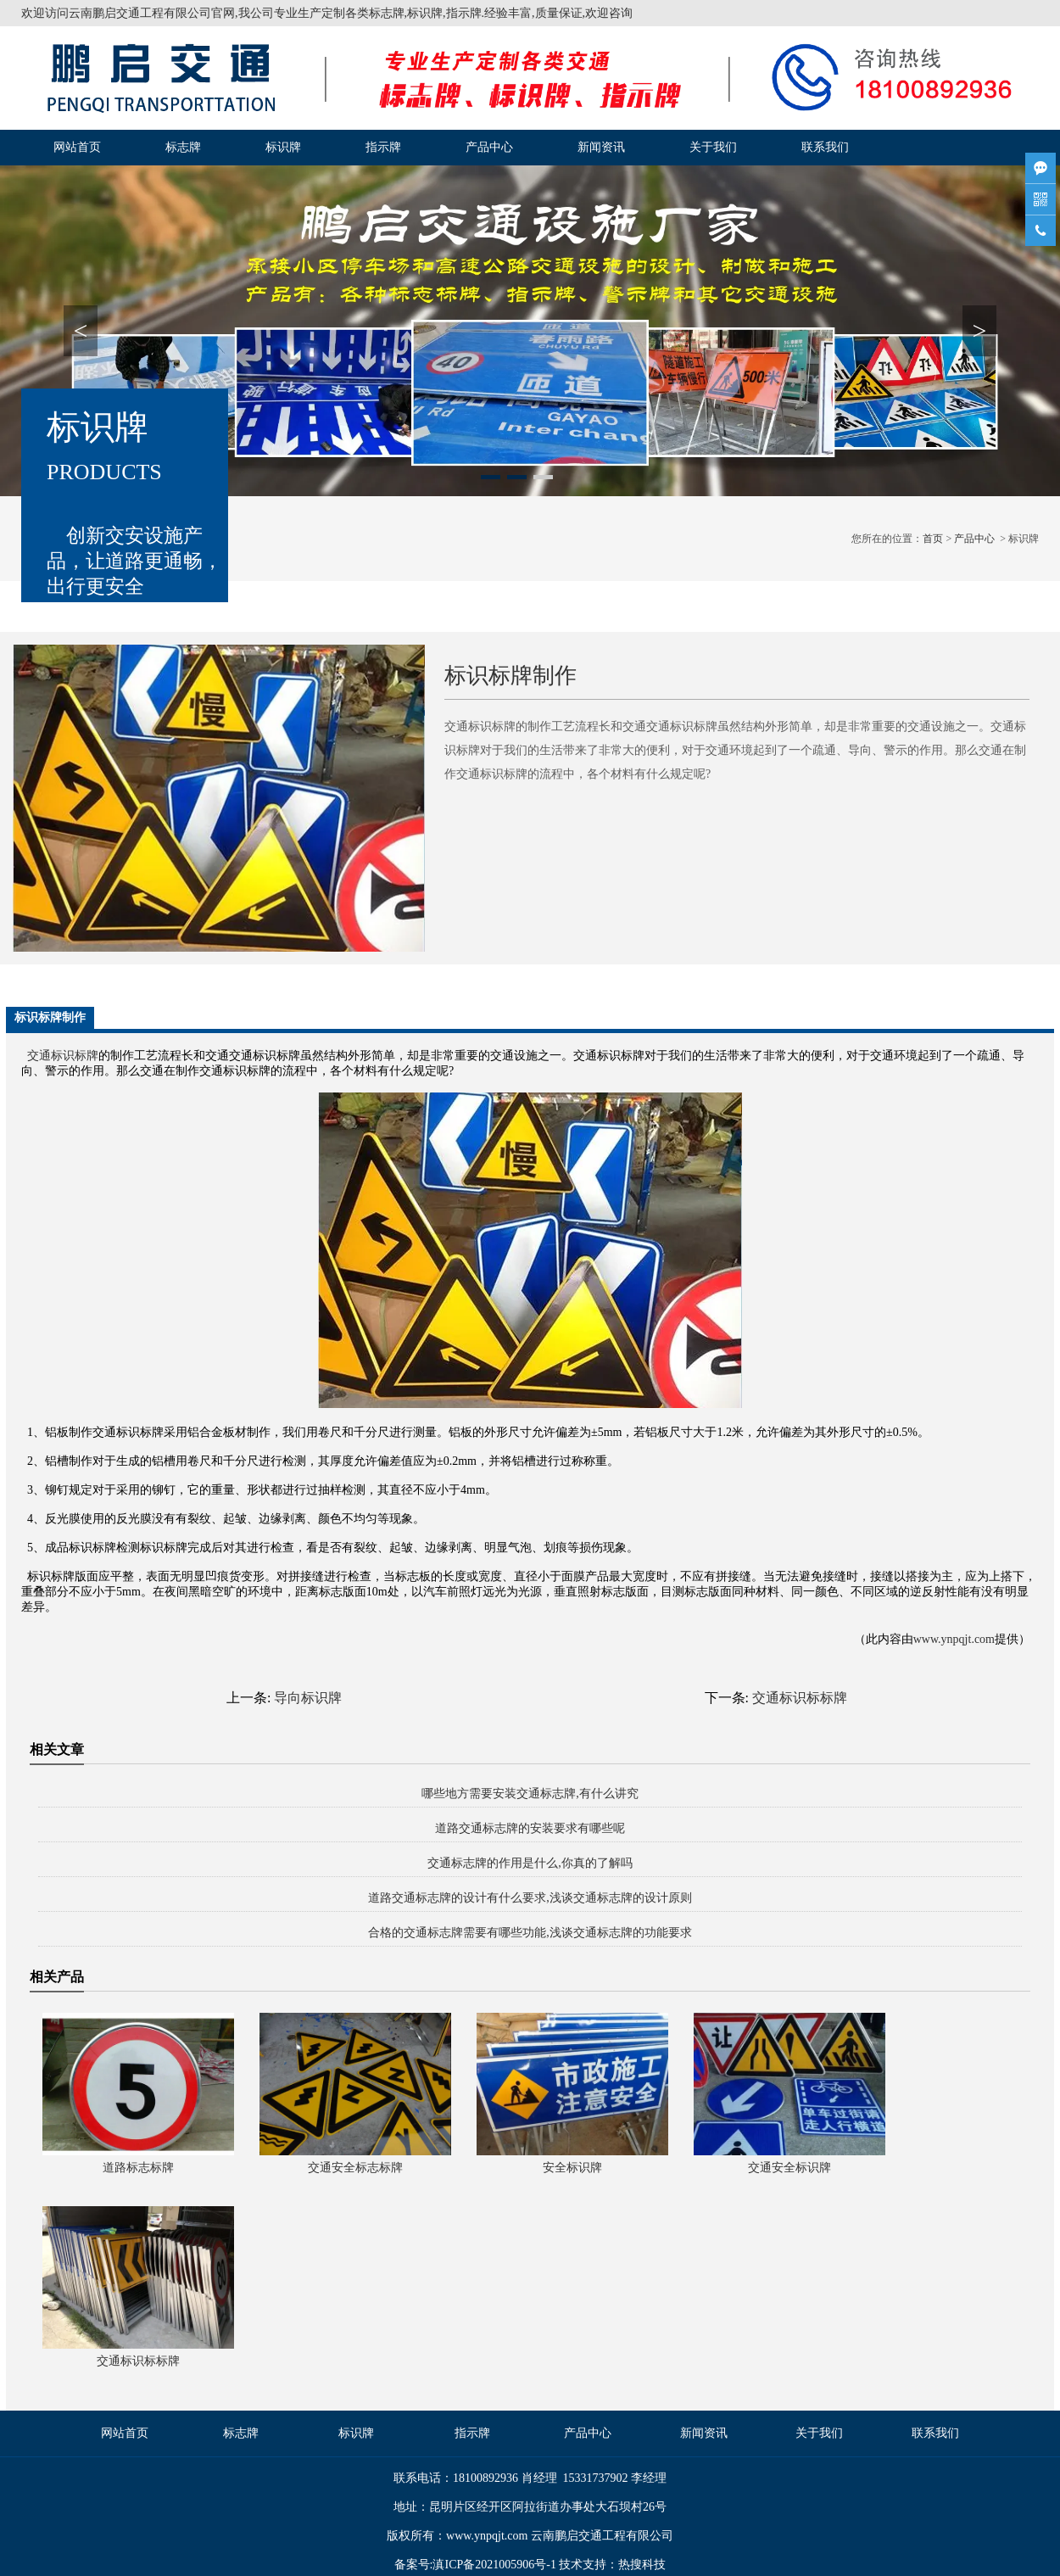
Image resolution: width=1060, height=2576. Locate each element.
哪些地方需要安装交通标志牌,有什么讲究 (530, 1793)
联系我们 (825, 147)
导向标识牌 (308, 1697)
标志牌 (183, 147)
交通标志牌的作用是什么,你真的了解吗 (530, 1863)
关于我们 (713, 147)
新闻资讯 (601, 147)
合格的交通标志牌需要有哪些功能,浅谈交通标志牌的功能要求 (530, 1932)
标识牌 (283, 147)
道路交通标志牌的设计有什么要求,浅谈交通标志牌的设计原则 (530, 1897)
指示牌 (383, 147)
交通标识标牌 (62, 1055)
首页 (933, 539)
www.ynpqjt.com (954, 1639)
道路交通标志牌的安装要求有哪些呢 (530, 1828)
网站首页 (77, 147)
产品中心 (489, 147)
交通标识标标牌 (799, 1697)
